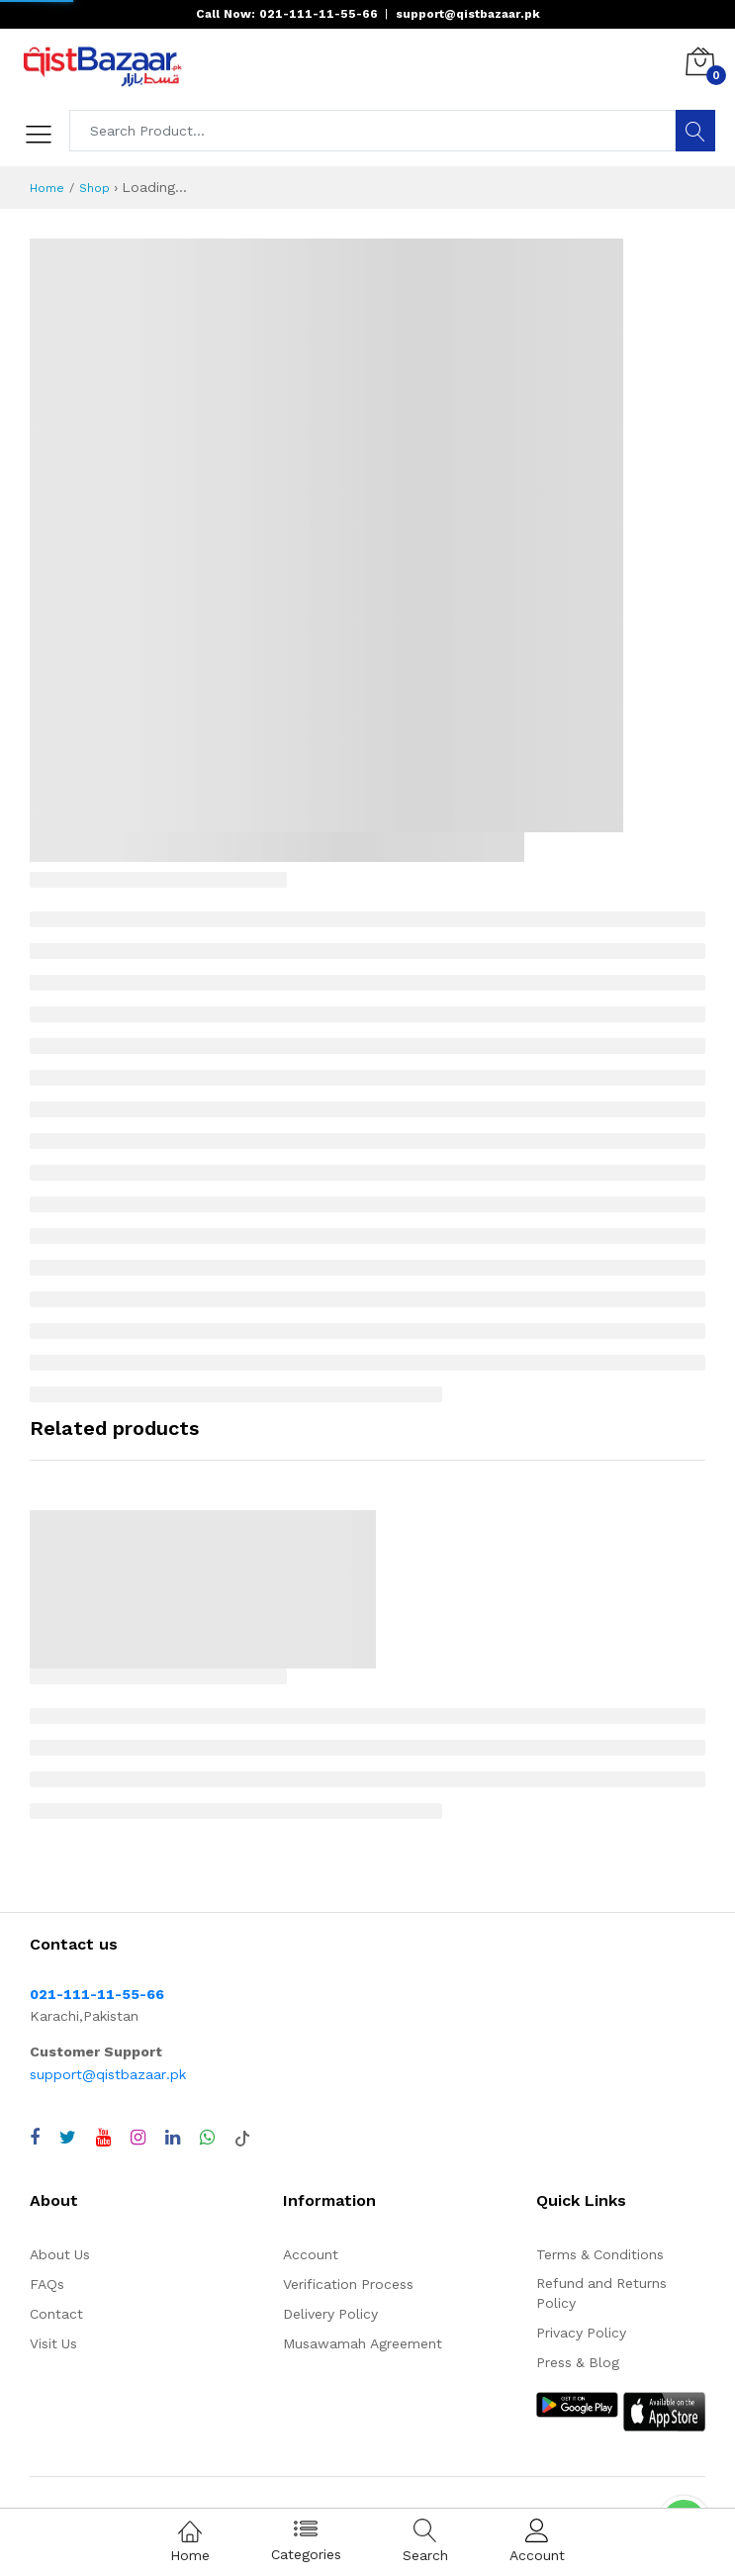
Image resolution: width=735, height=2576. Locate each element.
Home (47, 188)
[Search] (695, 130)
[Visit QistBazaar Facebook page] (35, 2137)
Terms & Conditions (600, 2254)
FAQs (47, 2284)
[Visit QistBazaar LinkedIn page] (172, 2137)
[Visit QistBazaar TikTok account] (242, 2137)
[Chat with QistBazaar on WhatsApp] (207, 2137)
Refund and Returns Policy (601, 2293)
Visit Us (53, 2343)
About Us (60, 2254)
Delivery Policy (330, 2314)
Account (310, 2254)
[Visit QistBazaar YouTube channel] (103, 2137)
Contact (56, 2314)
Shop (94, 188)
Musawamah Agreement (362, 2343)
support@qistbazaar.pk (108, 2074)
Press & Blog (577, 2362)
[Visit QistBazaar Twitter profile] (67, 2137)
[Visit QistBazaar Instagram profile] (138, 2137)
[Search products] (373, 130)
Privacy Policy (581, 2332)
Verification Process (348, 2284)
